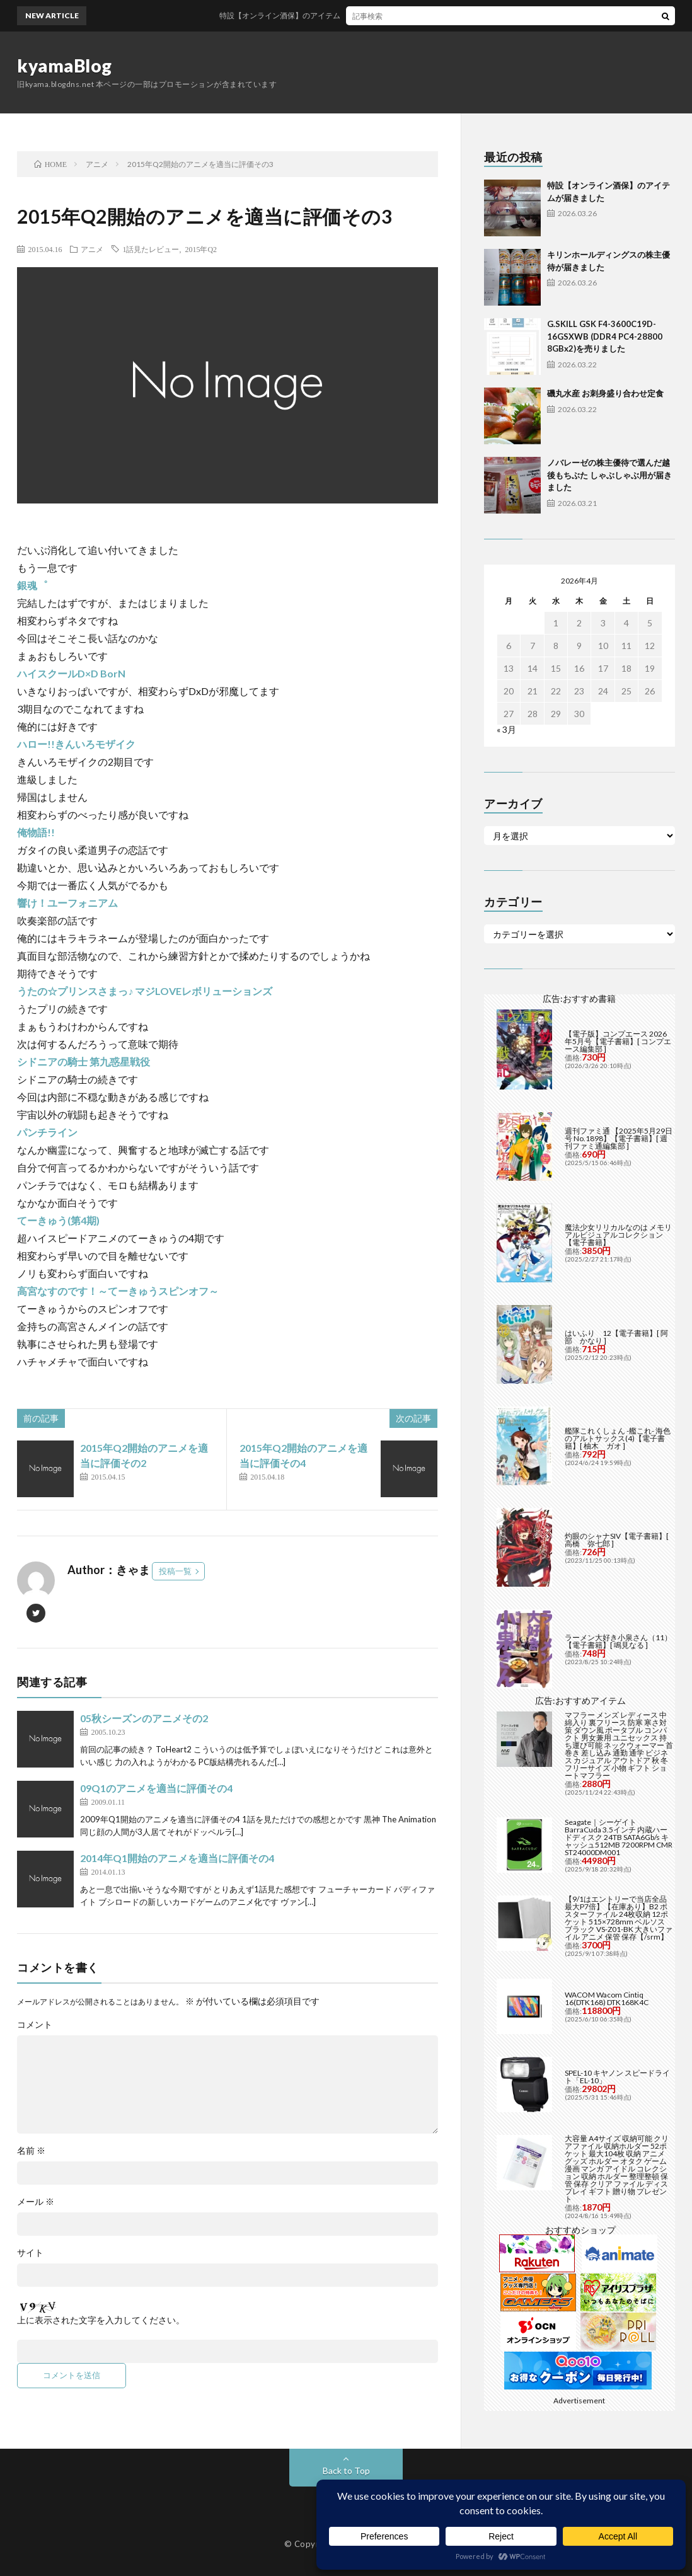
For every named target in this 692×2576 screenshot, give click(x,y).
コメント (34, 2024)
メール (35, 2201)
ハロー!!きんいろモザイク (76, 744)
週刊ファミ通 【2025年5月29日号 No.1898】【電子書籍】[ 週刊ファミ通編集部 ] (618, 1138)
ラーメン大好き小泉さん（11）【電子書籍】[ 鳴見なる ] (618, 1641)
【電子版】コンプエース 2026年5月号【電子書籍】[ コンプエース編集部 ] (618, 1041)
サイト (30, 2252)
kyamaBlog (64, 65)
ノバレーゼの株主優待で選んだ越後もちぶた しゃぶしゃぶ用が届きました (609, 474)
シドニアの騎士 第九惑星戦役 (83, 1061)
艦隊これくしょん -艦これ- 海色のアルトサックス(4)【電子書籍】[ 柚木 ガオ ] (618, 1438)
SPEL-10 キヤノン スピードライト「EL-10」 (617, 2076)
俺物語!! (36, 832)
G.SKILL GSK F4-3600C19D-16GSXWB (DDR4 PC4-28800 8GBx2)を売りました (604, 336)
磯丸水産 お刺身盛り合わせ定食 (605, 393)
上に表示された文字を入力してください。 (101, 2320)
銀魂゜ (32, 585)
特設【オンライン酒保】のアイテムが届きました (372, 15)
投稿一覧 (175, 1571)
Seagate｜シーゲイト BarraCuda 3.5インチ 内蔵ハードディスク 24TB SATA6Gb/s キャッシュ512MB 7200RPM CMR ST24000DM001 (618, 1837)
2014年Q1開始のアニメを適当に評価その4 (177, 1858)
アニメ (92, 249)
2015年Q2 (201, 249)
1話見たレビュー (150, 249)
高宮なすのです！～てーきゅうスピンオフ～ (118, 1291)
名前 (31, 2150)
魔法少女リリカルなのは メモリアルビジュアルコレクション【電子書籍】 (618, 1234)
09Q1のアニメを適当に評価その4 (156, 1788)
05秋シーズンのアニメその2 (144, 1718)
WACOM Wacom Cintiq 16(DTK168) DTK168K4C (607, 1998)
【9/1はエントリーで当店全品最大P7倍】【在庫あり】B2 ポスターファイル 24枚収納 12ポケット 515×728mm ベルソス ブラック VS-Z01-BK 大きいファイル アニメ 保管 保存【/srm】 (618, 1917)
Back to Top (346, 2470)
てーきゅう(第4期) (58, 1220)
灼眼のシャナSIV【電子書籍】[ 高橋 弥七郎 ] (617, 1539)
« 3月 (506, 729)
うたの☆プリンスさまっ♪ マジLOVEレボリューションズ (144, 991)
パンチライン (47, 1132)
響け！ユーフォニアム (67, 903)
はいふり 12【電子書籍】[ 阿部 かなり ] (616, 1336)
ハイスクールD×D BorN (71, 673)
